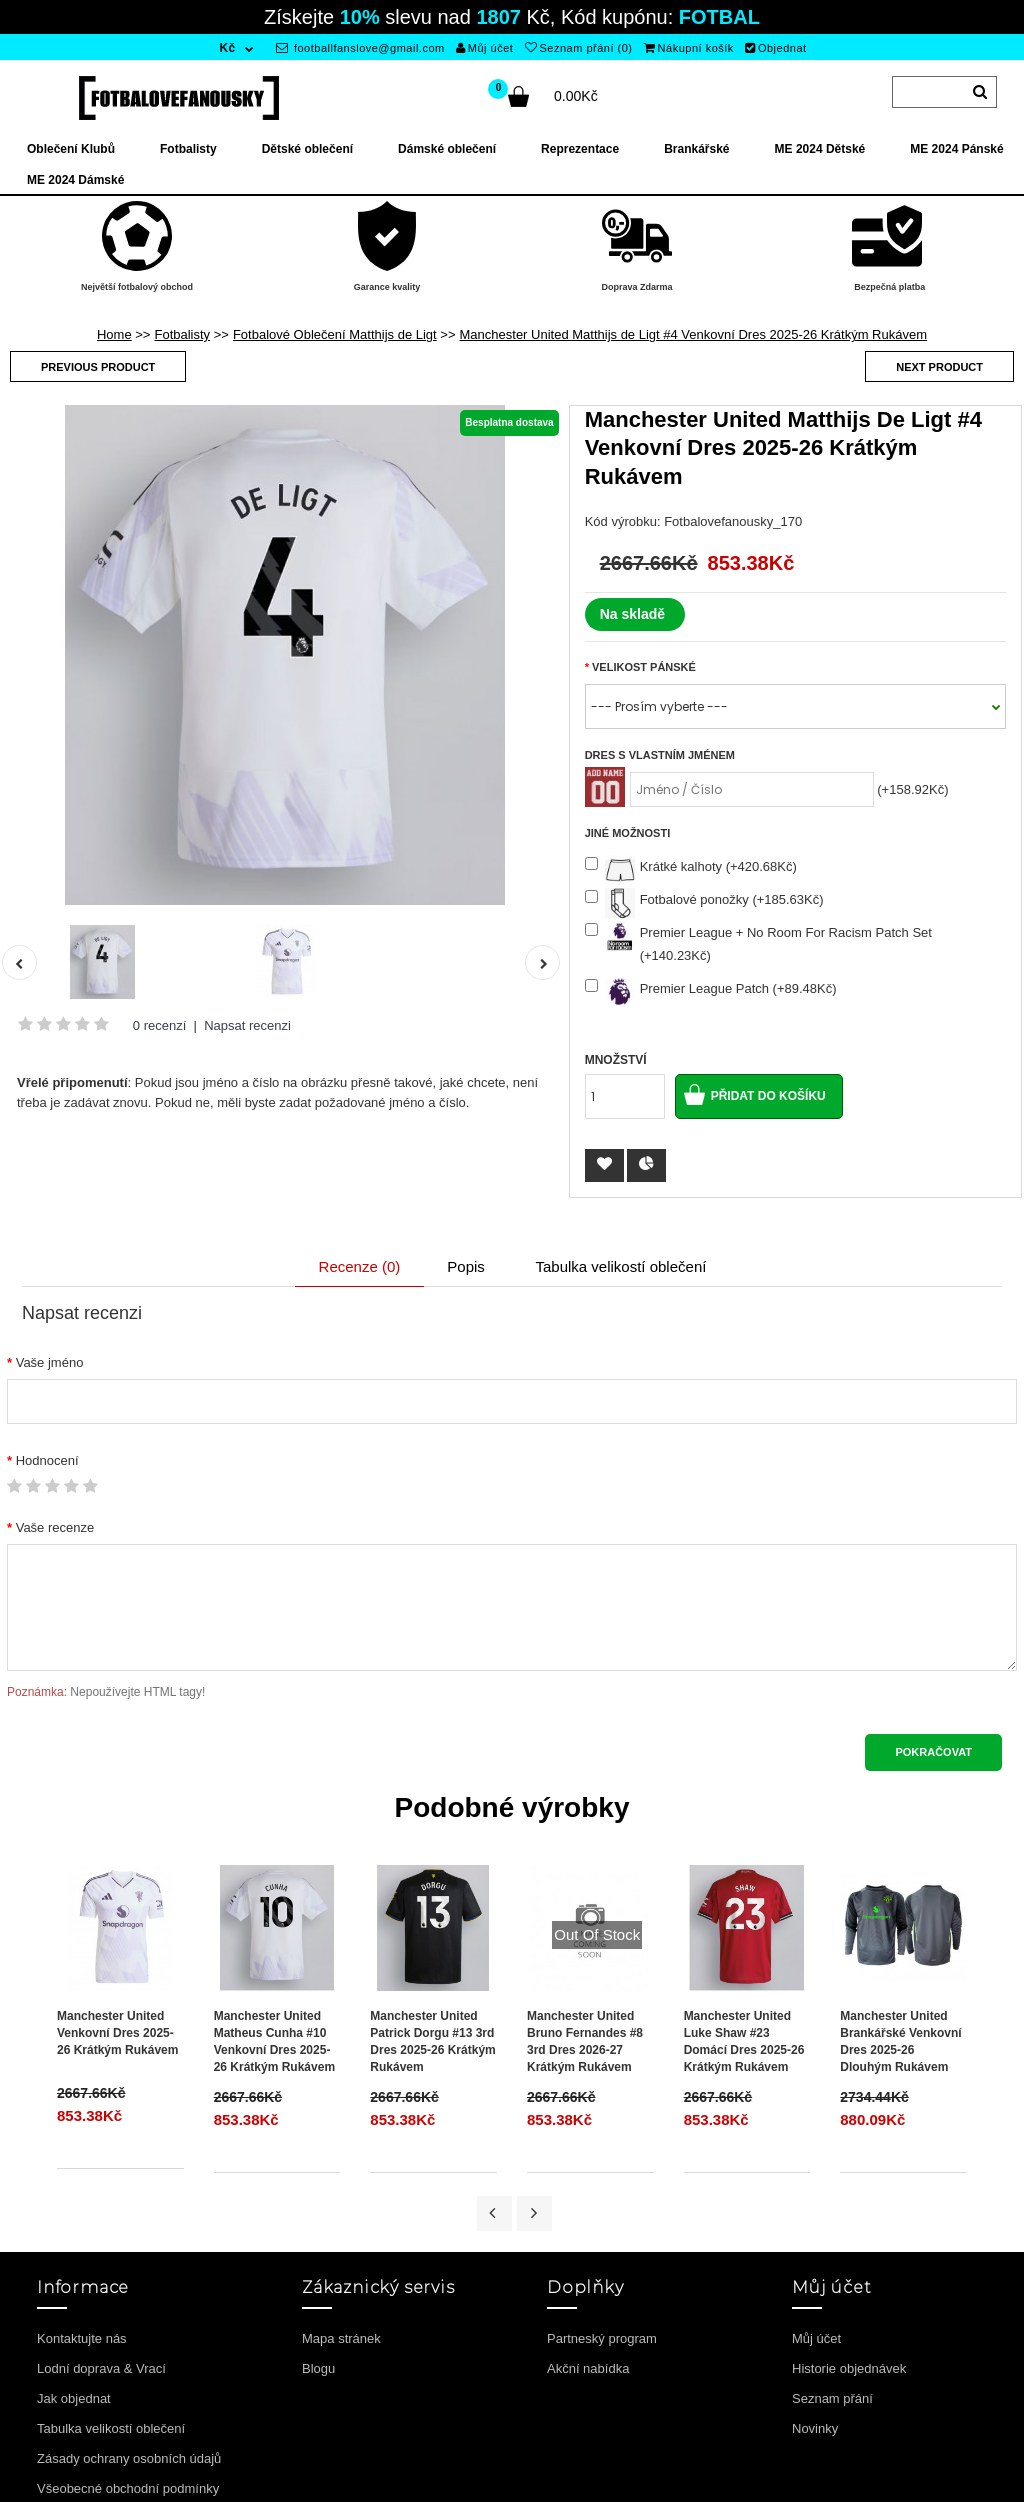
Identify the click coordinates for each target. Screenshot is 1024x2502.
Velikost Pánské (644, 667)
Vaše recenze (55, 1527)
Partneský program (602, 2338)
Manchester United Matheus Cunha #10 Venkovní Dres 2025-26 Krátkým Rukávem (274, 2041)
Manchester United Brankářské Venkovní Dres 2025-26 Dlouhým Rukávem (900, 2041)
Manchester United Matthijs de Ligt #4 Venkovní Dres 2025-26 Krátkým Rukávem (694, 334)
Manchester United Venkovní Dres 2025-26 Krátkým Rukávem (117, 2033)
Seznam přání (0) (578, 48)
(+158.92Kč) (912, 789)
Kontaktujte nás (82, 2338)
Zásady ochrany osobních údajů (129, 2458)
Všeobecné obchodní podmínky (128, 2488)
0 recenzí (159, 1025)
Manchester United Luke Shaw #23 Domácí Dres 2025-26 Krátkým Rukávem (744, 2041)
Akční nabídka (588, 2368)
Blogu (318, 2368)
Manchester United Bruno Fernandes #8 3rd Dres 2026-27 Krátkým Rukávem (585, 2041)
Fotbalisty (182, 334)
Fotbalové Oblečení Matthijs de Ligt (335, 334)
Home (114, 334)
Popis (466, 1266)
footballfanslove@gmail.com (360, 48)
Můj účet (484, 48)
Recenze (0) (360, 1266)
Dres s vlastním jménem (660, 755)
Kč (227, 48)
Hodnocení (47, 1460)
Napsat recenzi (247, 1025)
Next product (939, 367)
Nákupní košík (689, 48)
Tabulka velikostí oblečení (620, 1266)
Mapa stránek (341, 2338)
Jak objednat (74, 2398)
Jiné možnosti (628, 833)
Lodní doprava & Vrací (101, 2368)
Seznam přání (832, 2398)
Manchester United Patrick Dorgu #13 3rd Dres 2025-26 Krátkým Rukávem (432, 2041)
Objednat (775, 48)
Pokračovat (933, 1752)
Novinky (815, 2428)
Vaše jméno (50, 1362)
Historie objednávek (849, 2368)
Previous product (98, 367)
